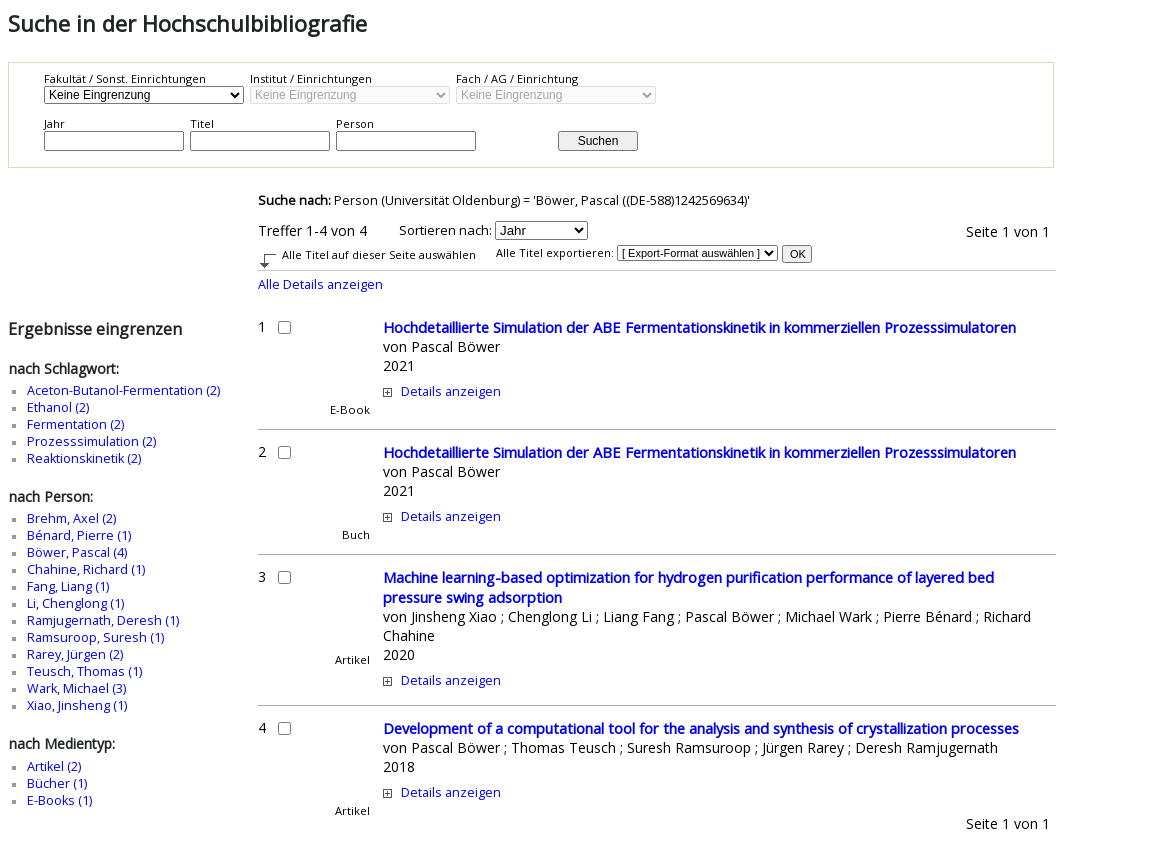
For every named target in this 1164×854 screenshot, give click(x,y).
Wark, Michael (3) (76, 688)
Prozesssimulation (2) (91, 441)
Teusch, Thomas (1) (84, 671)
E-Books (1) (59, 800)
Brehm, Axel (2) (71, 518)
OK (798, 254)
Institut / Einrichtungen (311, 78)
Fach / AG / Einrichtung (517, 78)
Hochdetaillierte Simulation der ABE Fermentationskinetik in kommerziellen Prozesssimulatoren (699, 327)
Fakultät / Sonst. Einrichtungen (125, 78)
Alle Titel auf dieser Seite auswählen (379, 254)
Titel (202, 123)
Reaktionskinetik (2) (84, 458)
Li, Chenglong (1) (75, 603)
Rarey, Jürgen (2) (75, 654)
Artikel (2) (54, 766)
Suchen (598, 141)
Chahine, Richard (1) (86, 569)
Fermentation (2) (75, 424)
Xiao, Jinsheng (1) (77, 705)
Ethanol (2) (58, 407)
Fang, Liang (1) (68, 586)
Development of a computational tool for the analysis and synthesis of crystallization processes (701, 728)
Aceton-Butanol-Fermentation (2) (123, 390)
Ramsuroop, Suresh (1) (95, 637)
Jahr (54, 123)
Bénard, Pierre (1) (79, 535)
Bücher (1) (57, 783)
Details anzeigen (451, 391)
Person (355, 123)
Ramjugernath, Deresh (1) (103, 620)
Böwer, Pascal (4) (77, 552)
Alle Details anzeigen (320, 284)
